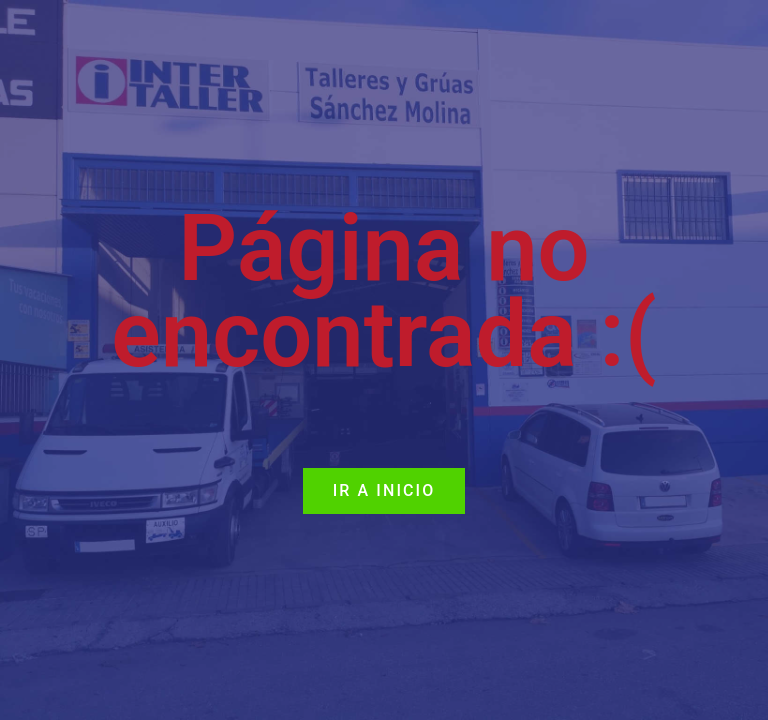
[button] (384, 491)
